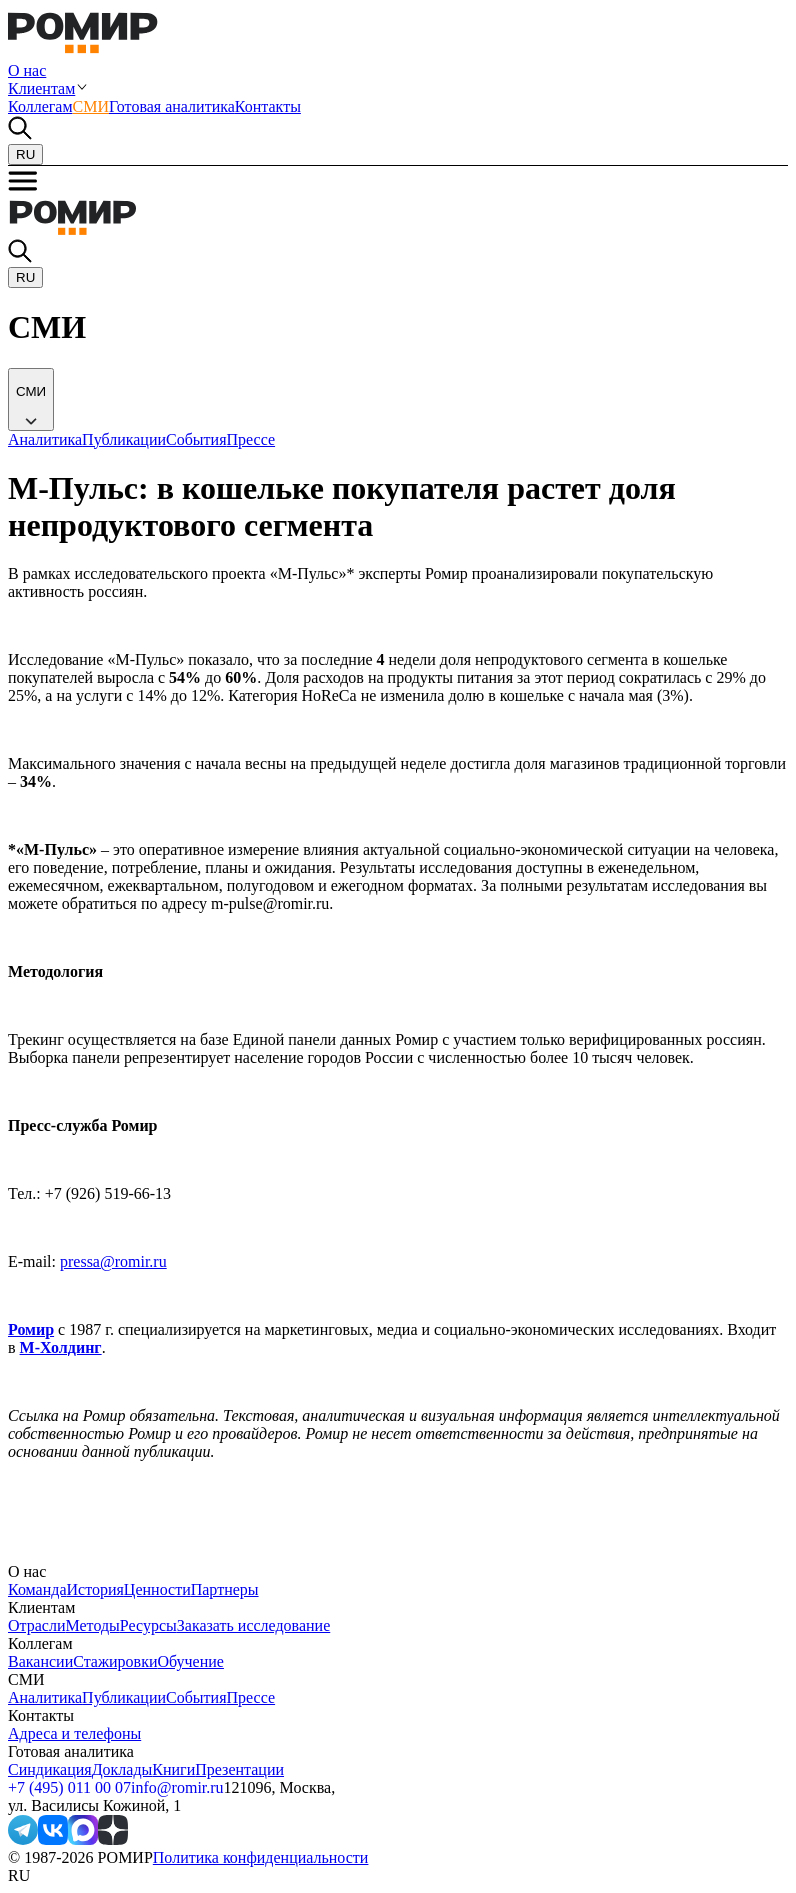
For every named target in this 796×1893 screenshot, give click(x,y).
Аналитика (45, 1697)
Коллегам (40, 106)
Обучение (190, 1661)
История (95, 1589)
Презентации (239, 1769)
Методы (93, 1625)
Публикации (124, 1697)
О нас (27, 70)
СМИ (91, 106)
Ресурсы (148, 1625)
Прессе (251, 1697)
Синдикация (50, 1769)
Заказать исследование (254, 1625)
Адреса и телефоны (74, 1733)
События (196, 1697)
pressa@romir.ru (113, 1261)
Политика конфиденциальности (261, 1857)
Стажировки (115, 1661)
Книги (173, 1769)
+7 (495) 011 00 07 (69, 1787)
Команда (37, 1589)
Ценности (157, 1589)
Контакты (268, 106)
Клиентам (41, 88)
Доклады (122, 1769)
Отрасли (37, 1625)
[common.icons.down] (31, 399)
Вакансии (40, 1661)
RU (25, 154)
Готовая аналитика (172, 106)
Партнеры (225, 1589)
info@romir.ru (177, 1787)
